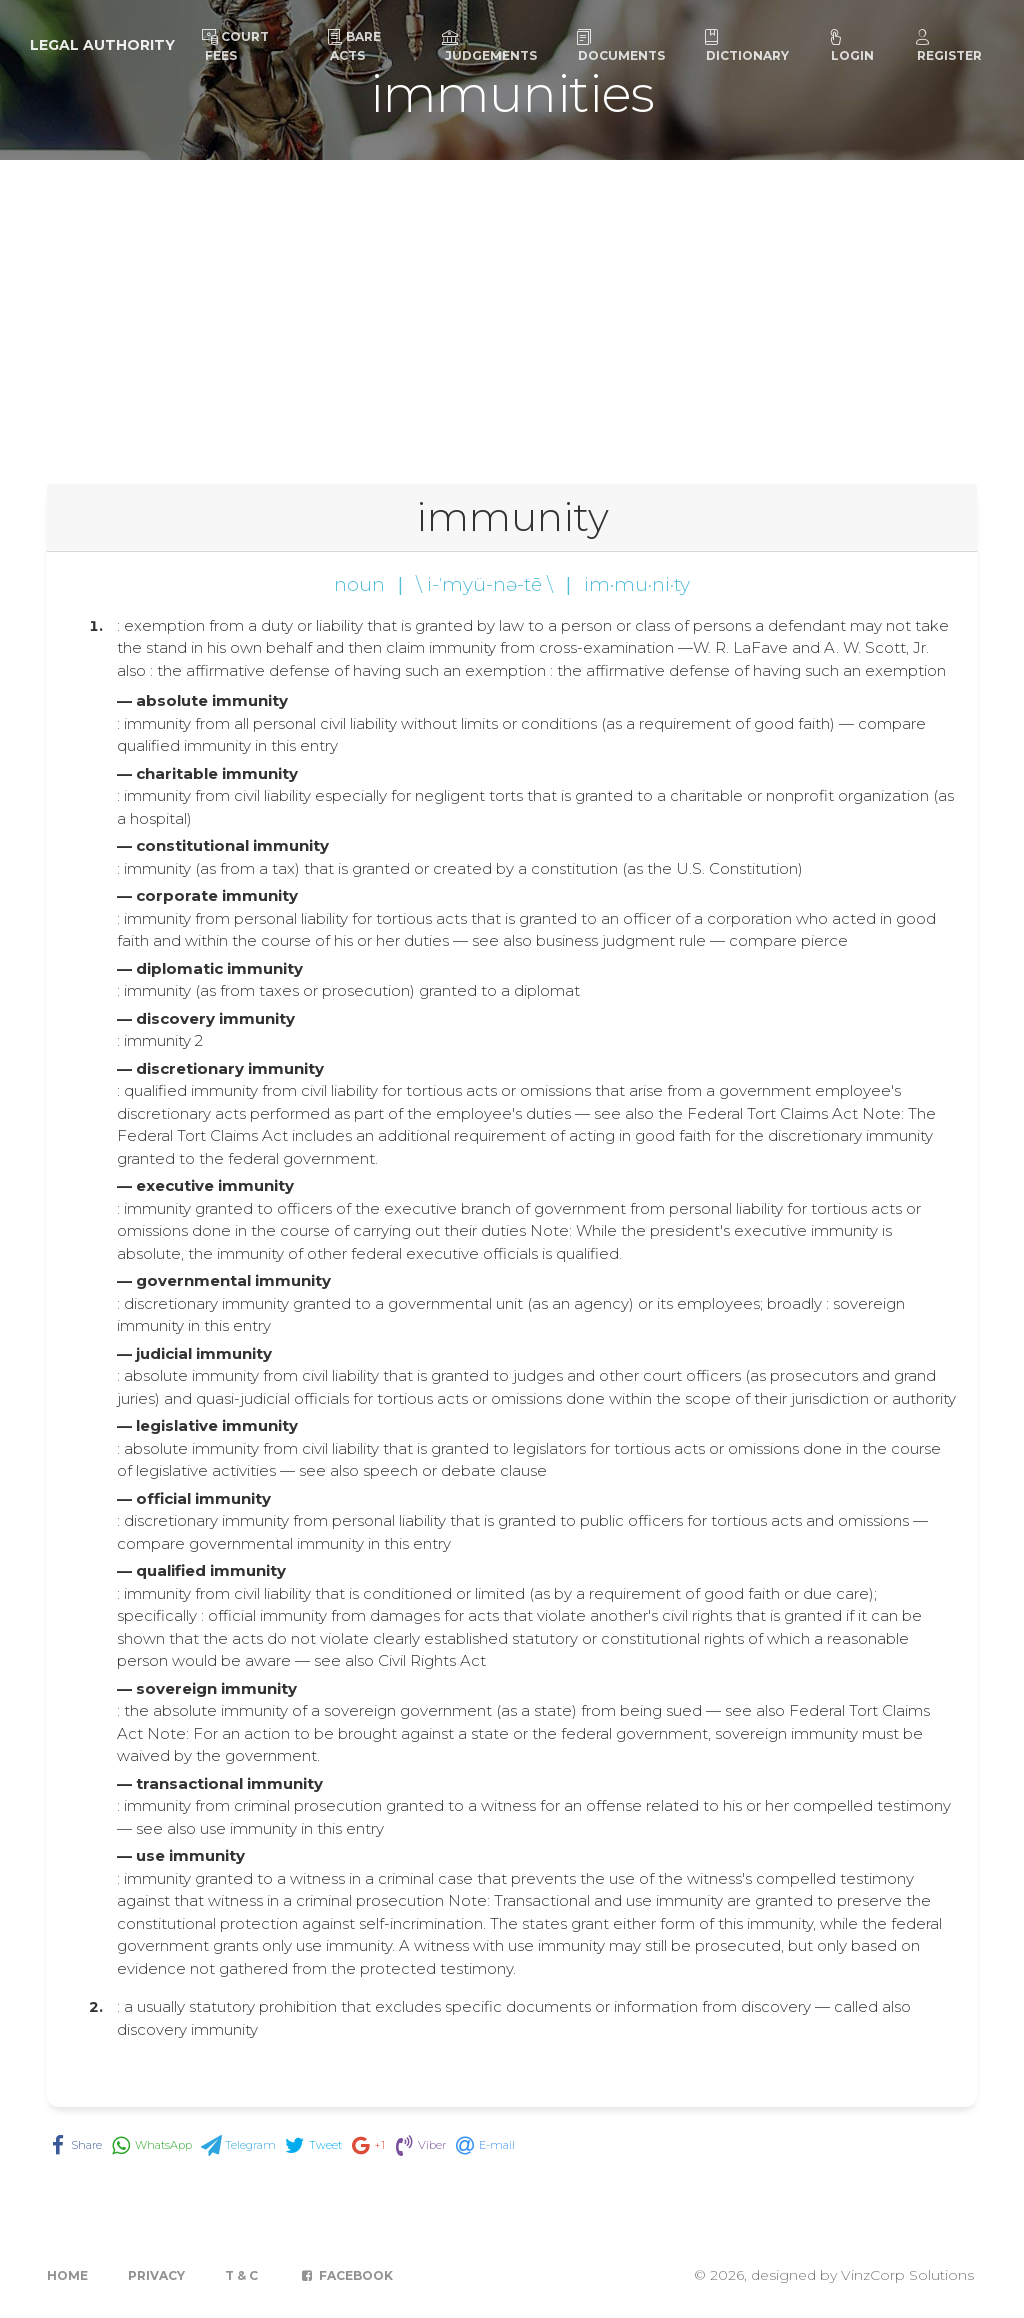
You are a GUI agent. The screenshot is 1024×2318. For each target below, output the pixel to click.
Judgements (489, 46)
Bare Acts (354, 46)
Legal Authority (102, 45)
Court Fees (235, 46)
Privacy (156, 2275)
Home (67, 2275)
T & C (241, 2275)
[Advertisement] (512, 310)
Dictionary (746, 46)
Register (948, 46)
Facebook (345, 2275)
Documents (620, 46)
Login (851, 46)
